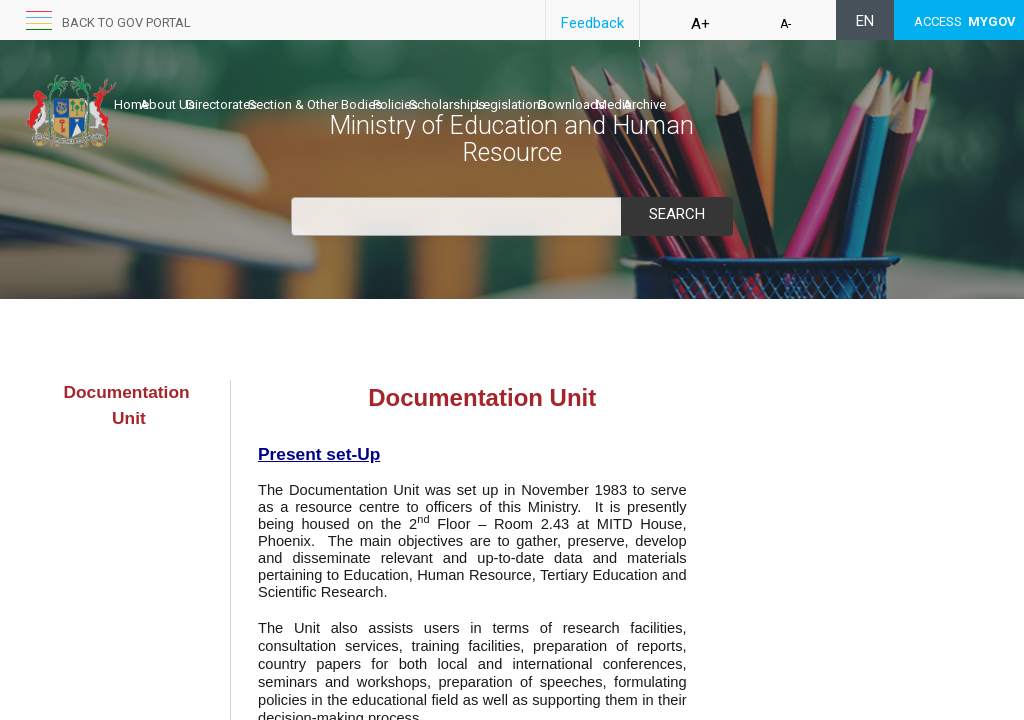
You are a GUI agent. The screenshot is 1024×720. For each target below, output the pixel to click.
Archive (833, 86)
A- (785, 24)
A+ (700, 24)
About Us (188, 86)
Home (131, 86)
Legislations (637, 86)
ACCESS (965, 21)
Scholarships (552, 86)
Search (677, 214)
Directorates (263, 86)
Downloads (718, 86)
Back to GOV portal (126, 22)
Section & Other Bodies (378, 86)
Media (782, 86)
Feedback (592, 23)
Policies (479, 86)
